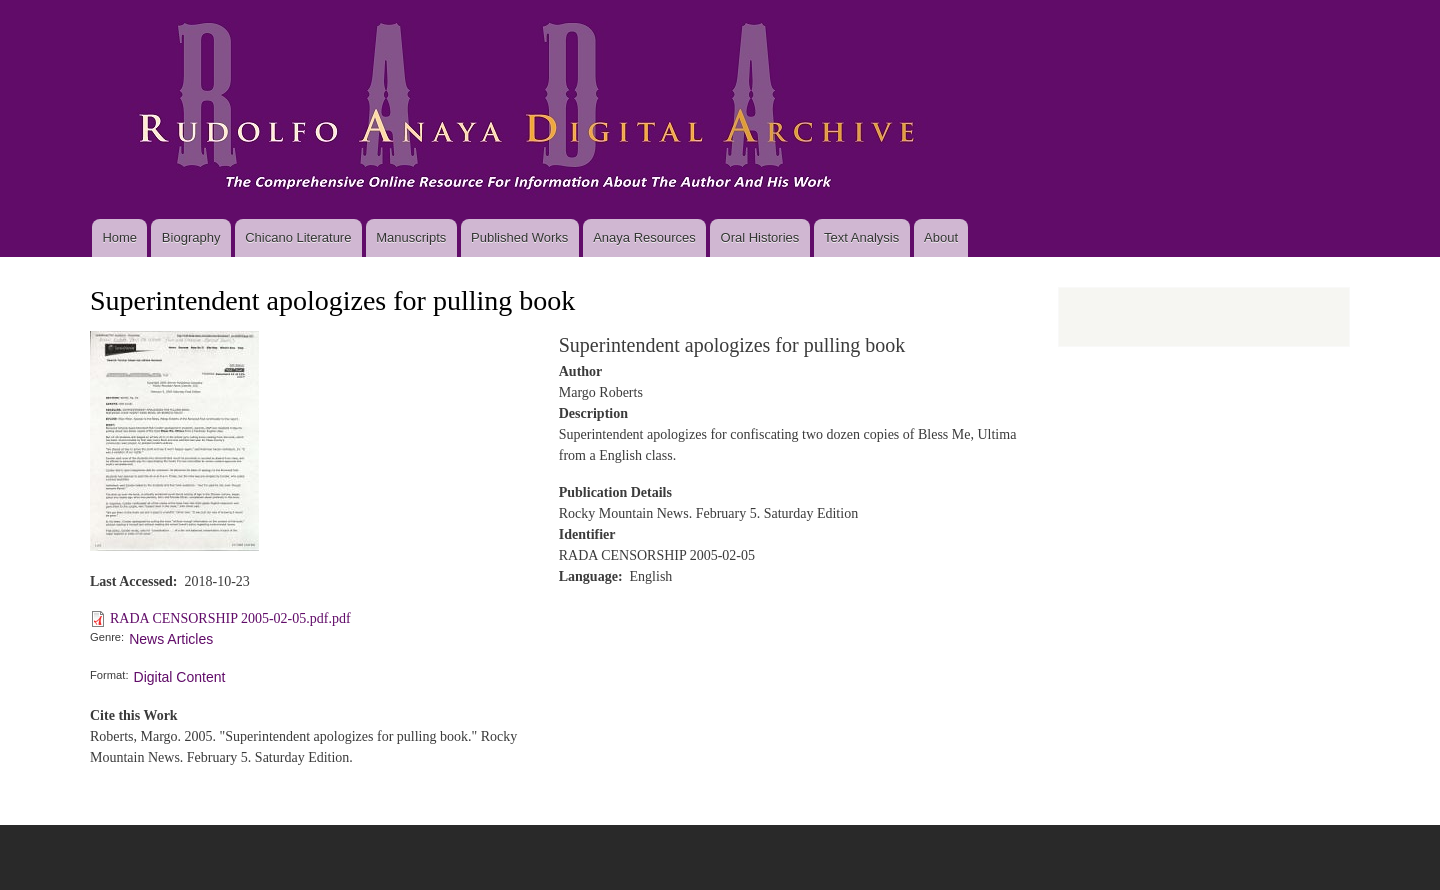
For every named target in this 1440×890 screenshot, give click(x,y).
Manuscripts (411, 237)
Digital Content (180, 677)
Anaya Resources (644, 237)
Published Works (519, 237)
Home (119, 237)
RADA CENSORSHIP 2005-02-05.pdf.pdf (230, 618)
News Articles (171, 639)
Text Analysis (861, 237)
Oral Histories (760, 237)
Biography (191, 237)
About (941, 237)
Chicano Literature (298, 237)
